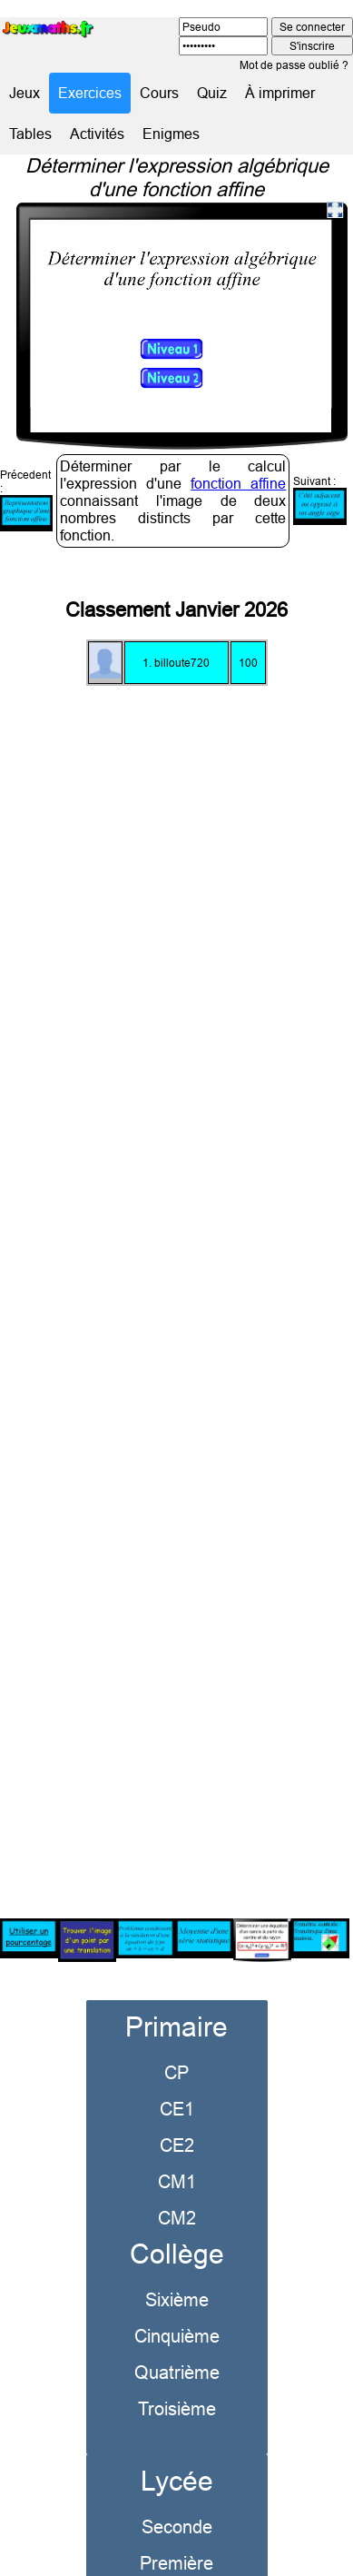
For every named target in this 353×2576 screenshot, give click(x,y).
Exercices (90, 92)
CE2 (177, 2119)
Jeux (24, 92)
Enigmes (171, 133)
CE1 (177, 2083)
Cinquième (177, 2310)
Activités (97, 133)
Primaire (176, 2001)
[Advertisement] (176, 1268)
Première (176, 2537)
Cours (159, 92)
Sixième (177, 2274)
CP (176, 2046)
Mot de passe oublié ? (294, 65)
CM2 (177, 2192)
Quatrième (177, 2346)
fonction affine (238, 458)
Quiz (212, 92)
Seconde (177, 2501)
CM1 (177, 2155)
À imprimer (280, 92)
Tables (30, 133)
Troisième (177, 2383)
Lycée (177, 2456)
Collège (177, 2228)
